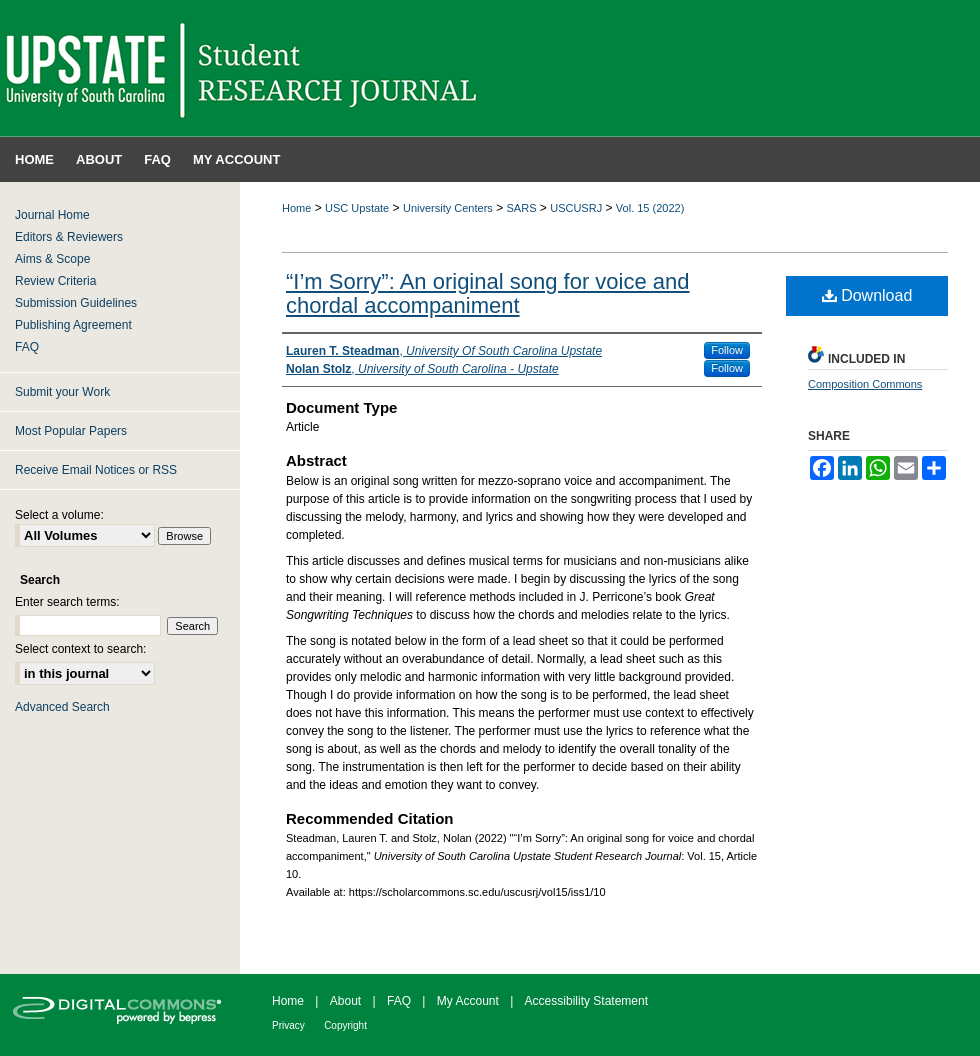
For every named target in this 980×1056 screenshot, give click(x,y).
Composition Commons (865, 384)
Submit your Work (62, 392)
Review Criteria (55, 281)
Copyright (345, 1025)
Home (296, 208)
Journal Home (52, 215)
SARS (522, 208)
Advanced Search (62, 707)
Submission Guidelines (76, 303)
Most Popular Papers (71, 431)
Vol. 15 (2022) (650, 208)
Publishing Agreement (73, 325)
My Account (468, 1001)
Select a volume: (59, 515)
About (345, 1001)
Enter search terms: (67, 602)
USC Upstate (357, 208)
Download (867, 295)
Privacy (288, 1025)
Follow (727, 350)
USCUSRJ (576, 208)
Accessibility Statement (586, 1001)
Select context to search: (80, 649)
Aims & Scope (52, 259)
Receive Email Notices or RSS (96, 470)
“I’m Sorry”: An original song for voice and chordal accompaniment (488, 293)
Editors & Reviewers (69, 237)
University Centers (448, 208)
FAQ (27, 347)
